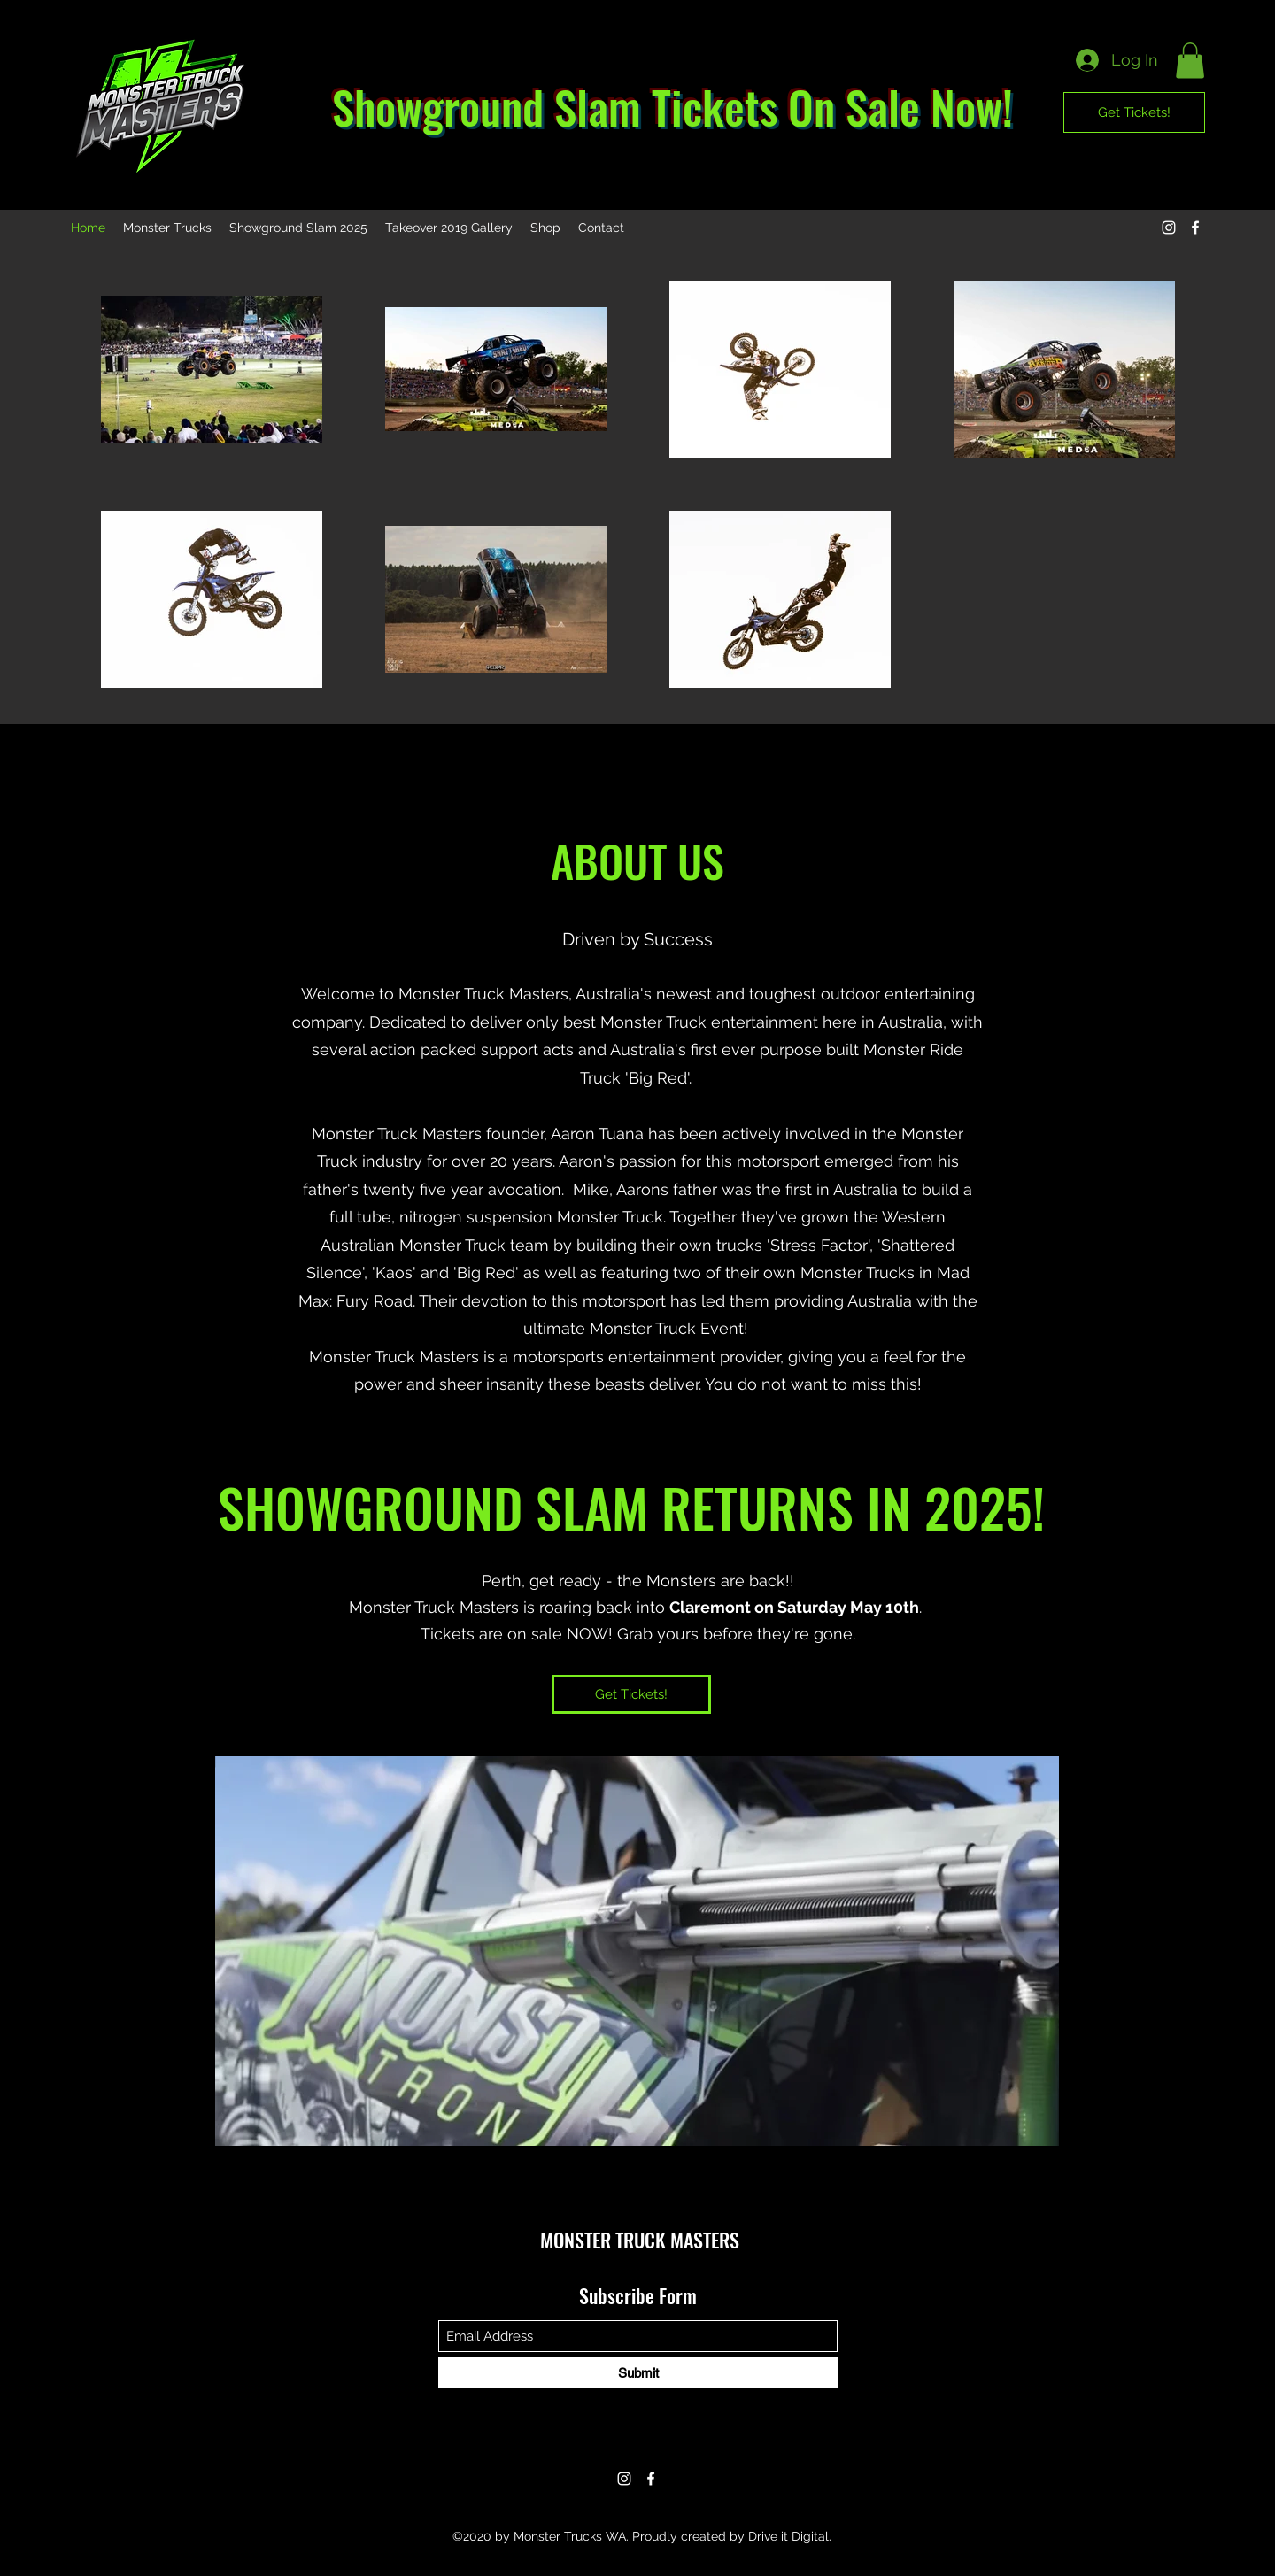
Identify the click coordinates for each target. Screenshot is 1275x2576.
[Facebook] (1195, 227)
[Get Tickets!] (1134, 112)
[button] (1190, 60)
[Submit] (638, 2372)
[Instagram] (1169, 227)
